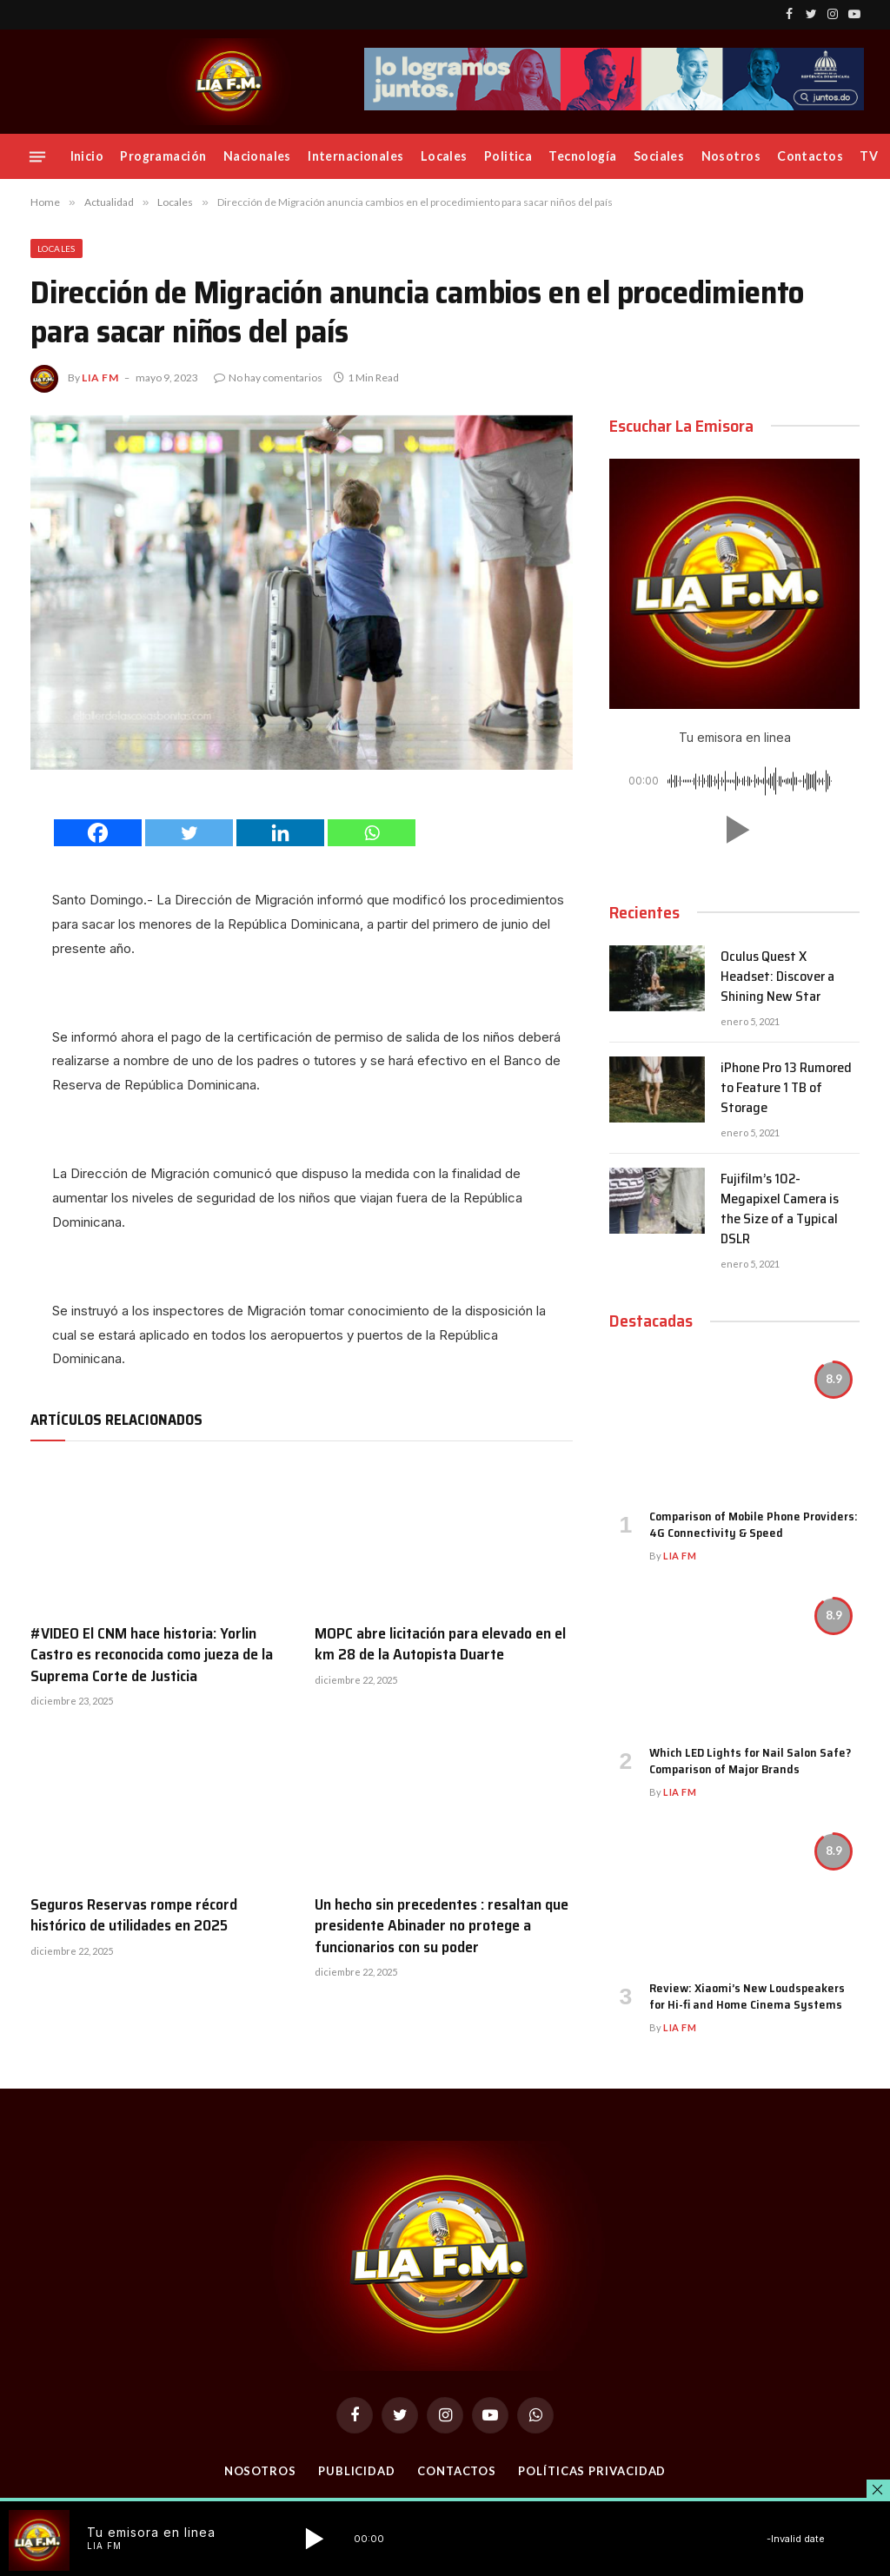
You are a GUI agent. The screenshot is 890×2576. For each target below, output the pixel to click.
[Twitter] (189, 832)
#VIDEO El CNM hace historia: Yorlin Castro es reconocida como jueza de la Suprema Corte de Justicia (151, 1654)
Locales (444, 156)
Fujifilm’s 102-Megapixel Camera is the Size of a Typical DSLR (780, 1209)
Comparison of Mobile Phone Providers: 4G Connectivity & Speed (753, 1524)
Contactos (810, 156)
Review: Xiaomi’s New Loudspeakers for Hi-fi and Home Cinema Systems (747, 1996)
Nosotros (730, 156)
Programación (163, 156)
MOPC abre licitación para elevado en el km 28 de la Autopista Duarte (440, 1644)
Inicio (87, 156)
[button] (734, 830)
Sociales (659, 156)
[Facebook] (98, 832)
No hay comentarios (268, 377)
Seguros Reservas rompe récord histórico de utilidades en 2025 (133, 1915)
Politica (508, 156)
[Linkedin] (280, 832)
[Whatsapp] (371, 832)
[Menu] (37, 156)
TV (869, 156)
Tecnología (582, 156)
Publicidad (356, 2471)
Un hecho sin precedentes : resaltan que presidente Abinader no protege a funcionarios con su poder (441, 1925)
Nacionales (257, 156)
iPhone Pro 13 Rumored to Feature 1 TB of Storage (786, 1088)
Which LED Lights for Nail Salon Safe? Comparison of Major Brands (750, 1761)
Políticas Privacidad (592, 2471)
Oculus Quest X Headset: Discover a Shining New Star (777, 977)
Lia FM (100, 377)
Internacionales (355, 156)
